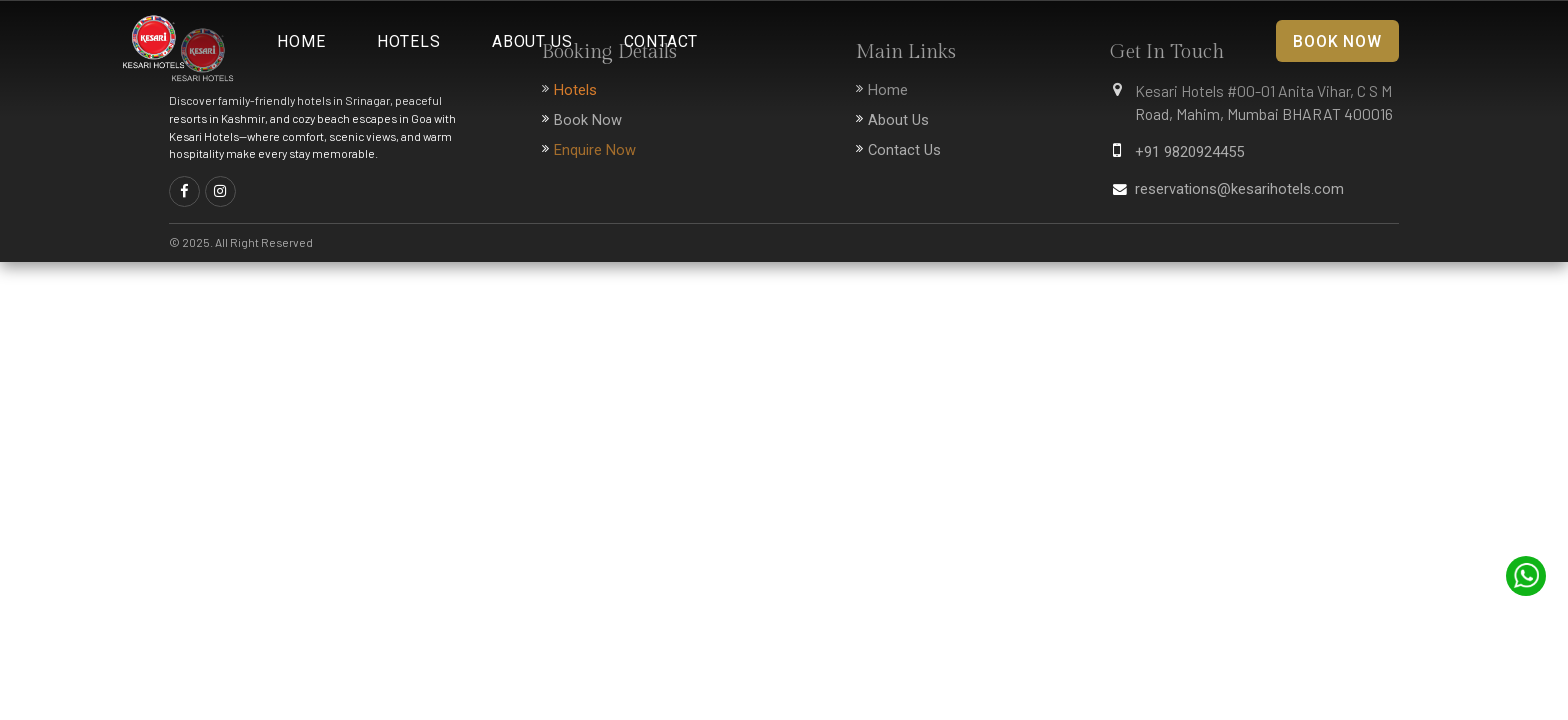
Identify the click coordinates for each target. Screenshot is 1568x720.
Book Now (1337, 41)
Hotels (409, 41)
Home (301, 41)
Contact (661, 41)
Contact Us (904, 150)
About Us (532, 41)
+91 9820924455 (1189, 152)
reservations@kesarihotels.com (1239, 189)
